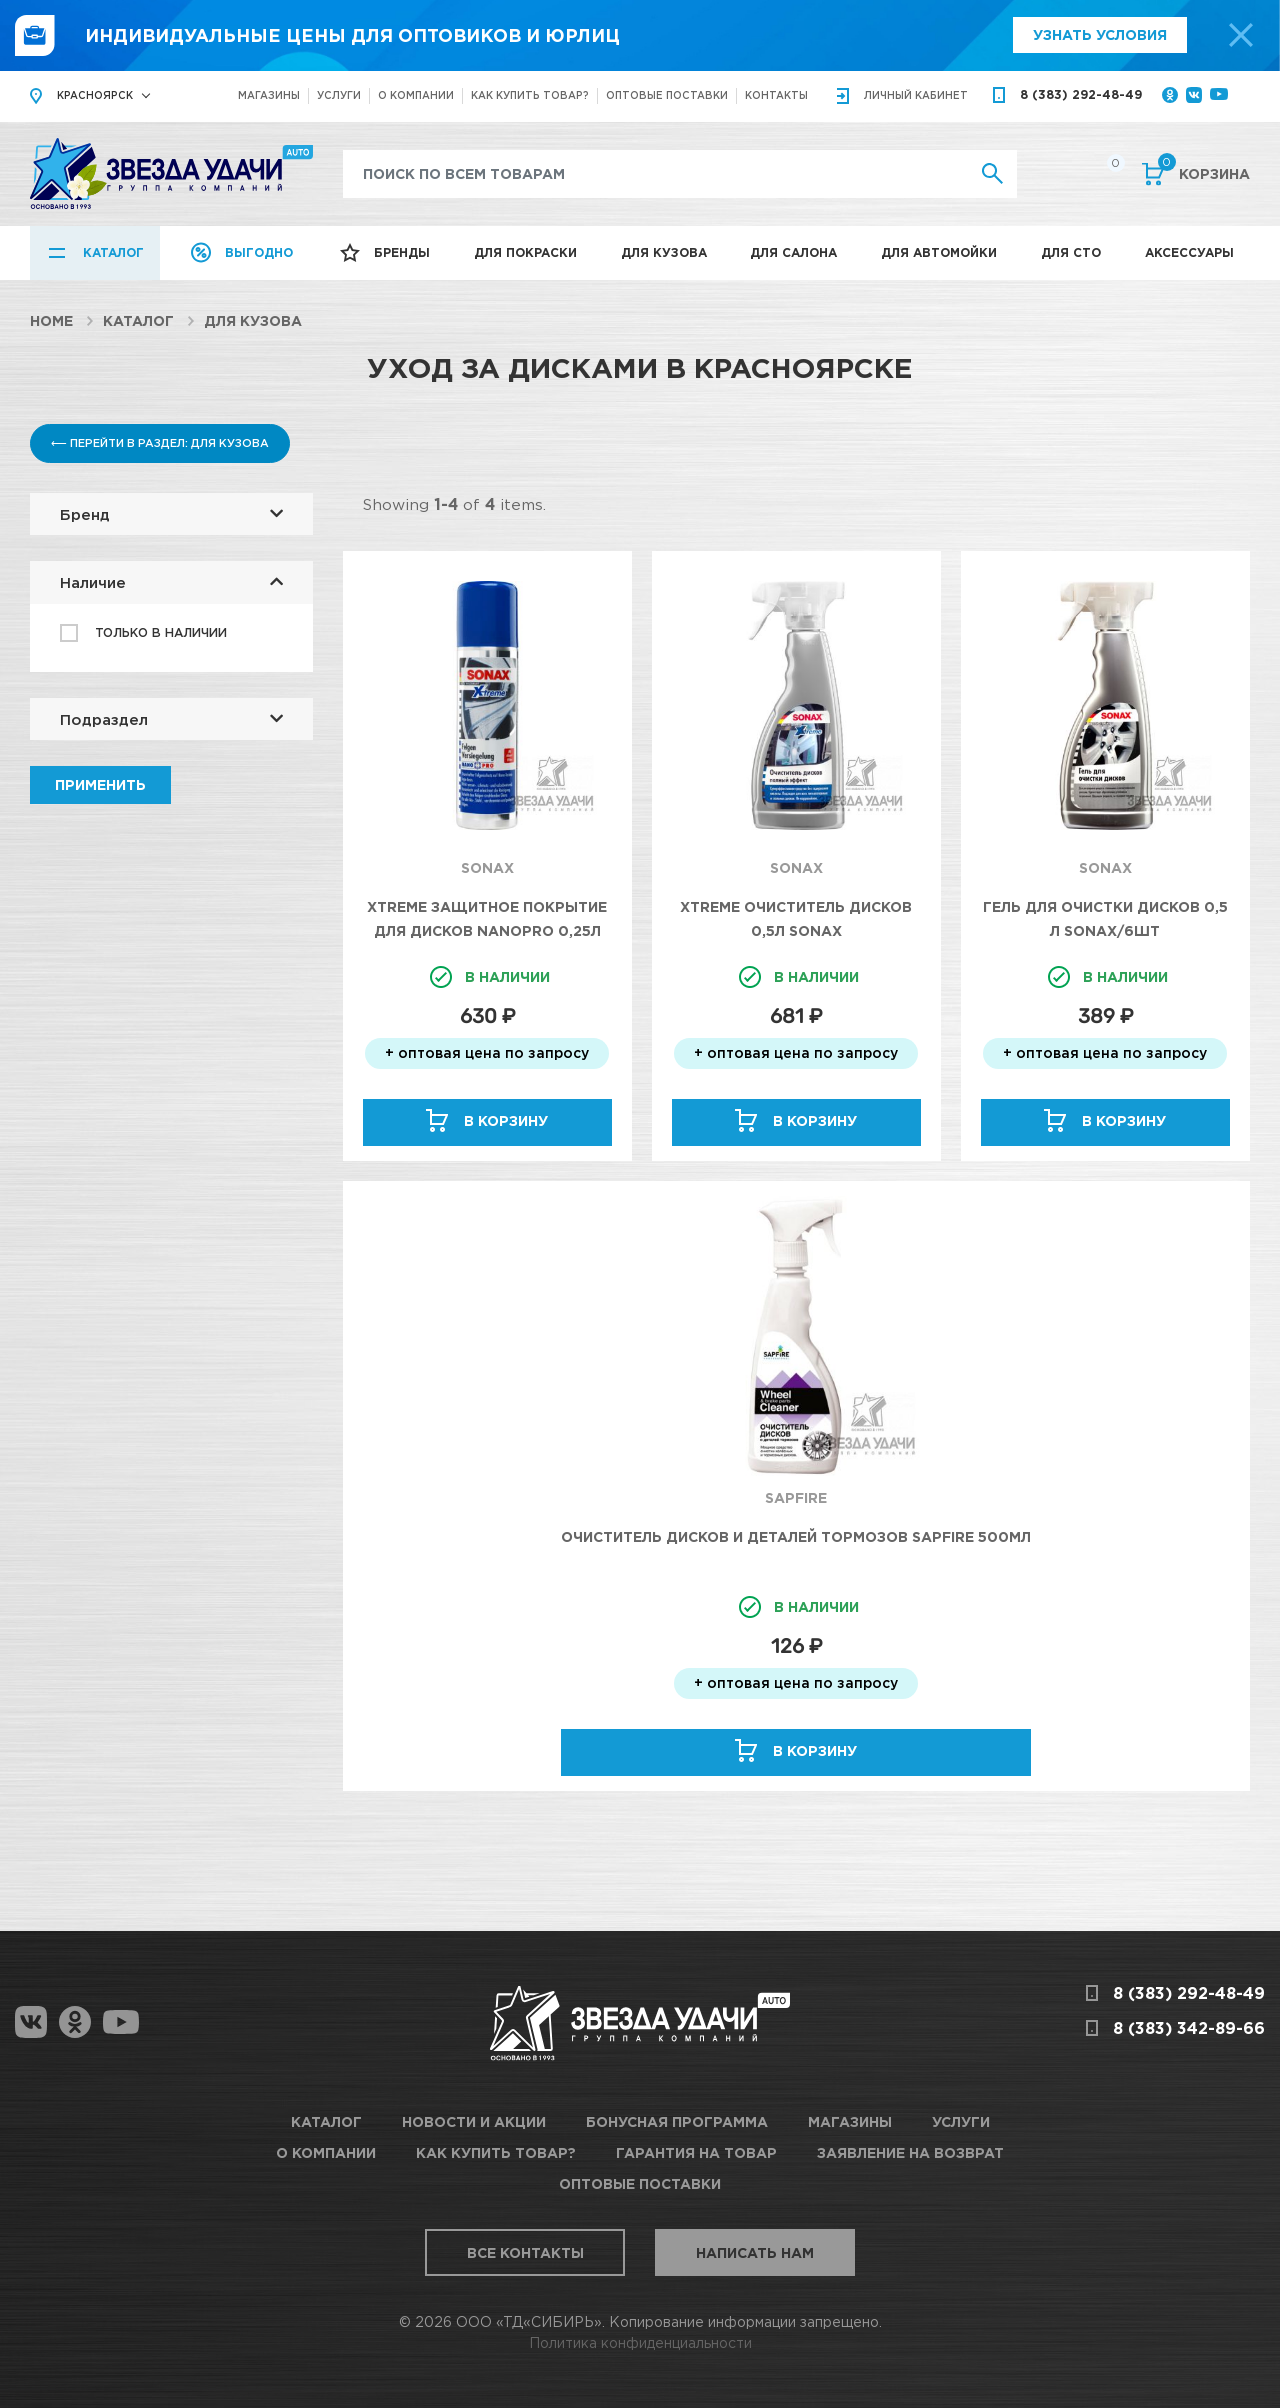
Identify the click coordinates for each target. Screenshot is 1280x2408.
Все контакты (525, 2252)
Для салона (793, 252)
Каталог (113, 252)
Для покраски (525, 252)
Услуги (339, 95)
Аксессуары (1189, 252)
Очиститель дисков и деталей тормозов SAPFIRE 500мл (796, 1536)
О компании (416, 95)
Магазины (269, 95)
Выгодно (259, 252)
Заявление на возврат (910, 2152)
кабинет (916, 95)
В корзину (506, 1120)
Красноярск (95, 95)
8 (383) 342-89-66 (1189, 2028)
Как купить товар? (530, 95)
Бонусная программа (677, 2121)
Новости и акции (474, 2121)
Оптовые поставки (667, 95)
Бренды (402, 252)
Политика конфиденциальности (640, 2342)
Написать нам (755, 2252)
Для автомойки (939, 252)
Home (51, 320)
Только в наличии (161, 632)
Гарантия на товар (696, 2152)
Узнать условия (1100, 34)
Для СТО (1071, 252)
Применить (100, 784)
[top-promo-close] (1241, 35)
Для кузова (664, 252)
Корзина (1204, 172)
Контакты (776, 95)
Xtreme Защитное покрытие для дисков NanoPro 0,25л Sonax (487, 930)
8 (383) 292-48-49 (1081, 94)
